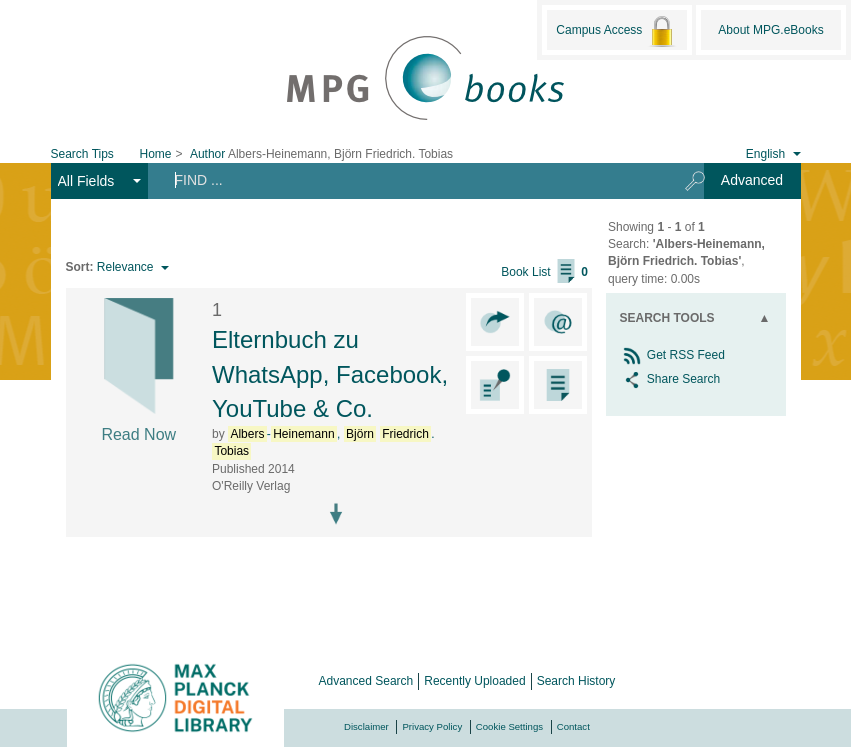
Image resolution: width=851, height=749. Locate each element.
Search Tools (667, 318)
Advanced (752, 180)
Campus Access (616, 31)
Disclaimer (366, 726)
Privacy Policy (432, 726)
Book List (544, 272)
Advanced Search (366, 681)
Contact (573, 726)
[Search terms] (409, 180)
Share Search (670, 379)
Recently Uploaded (474, 681)
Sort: (80, 267)
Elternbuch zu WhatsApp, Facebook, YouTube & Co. (330, 374)
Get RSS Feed (672, 355)
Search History (576, 681)
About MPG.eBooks (770, 30)
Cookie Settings (509, 726)
